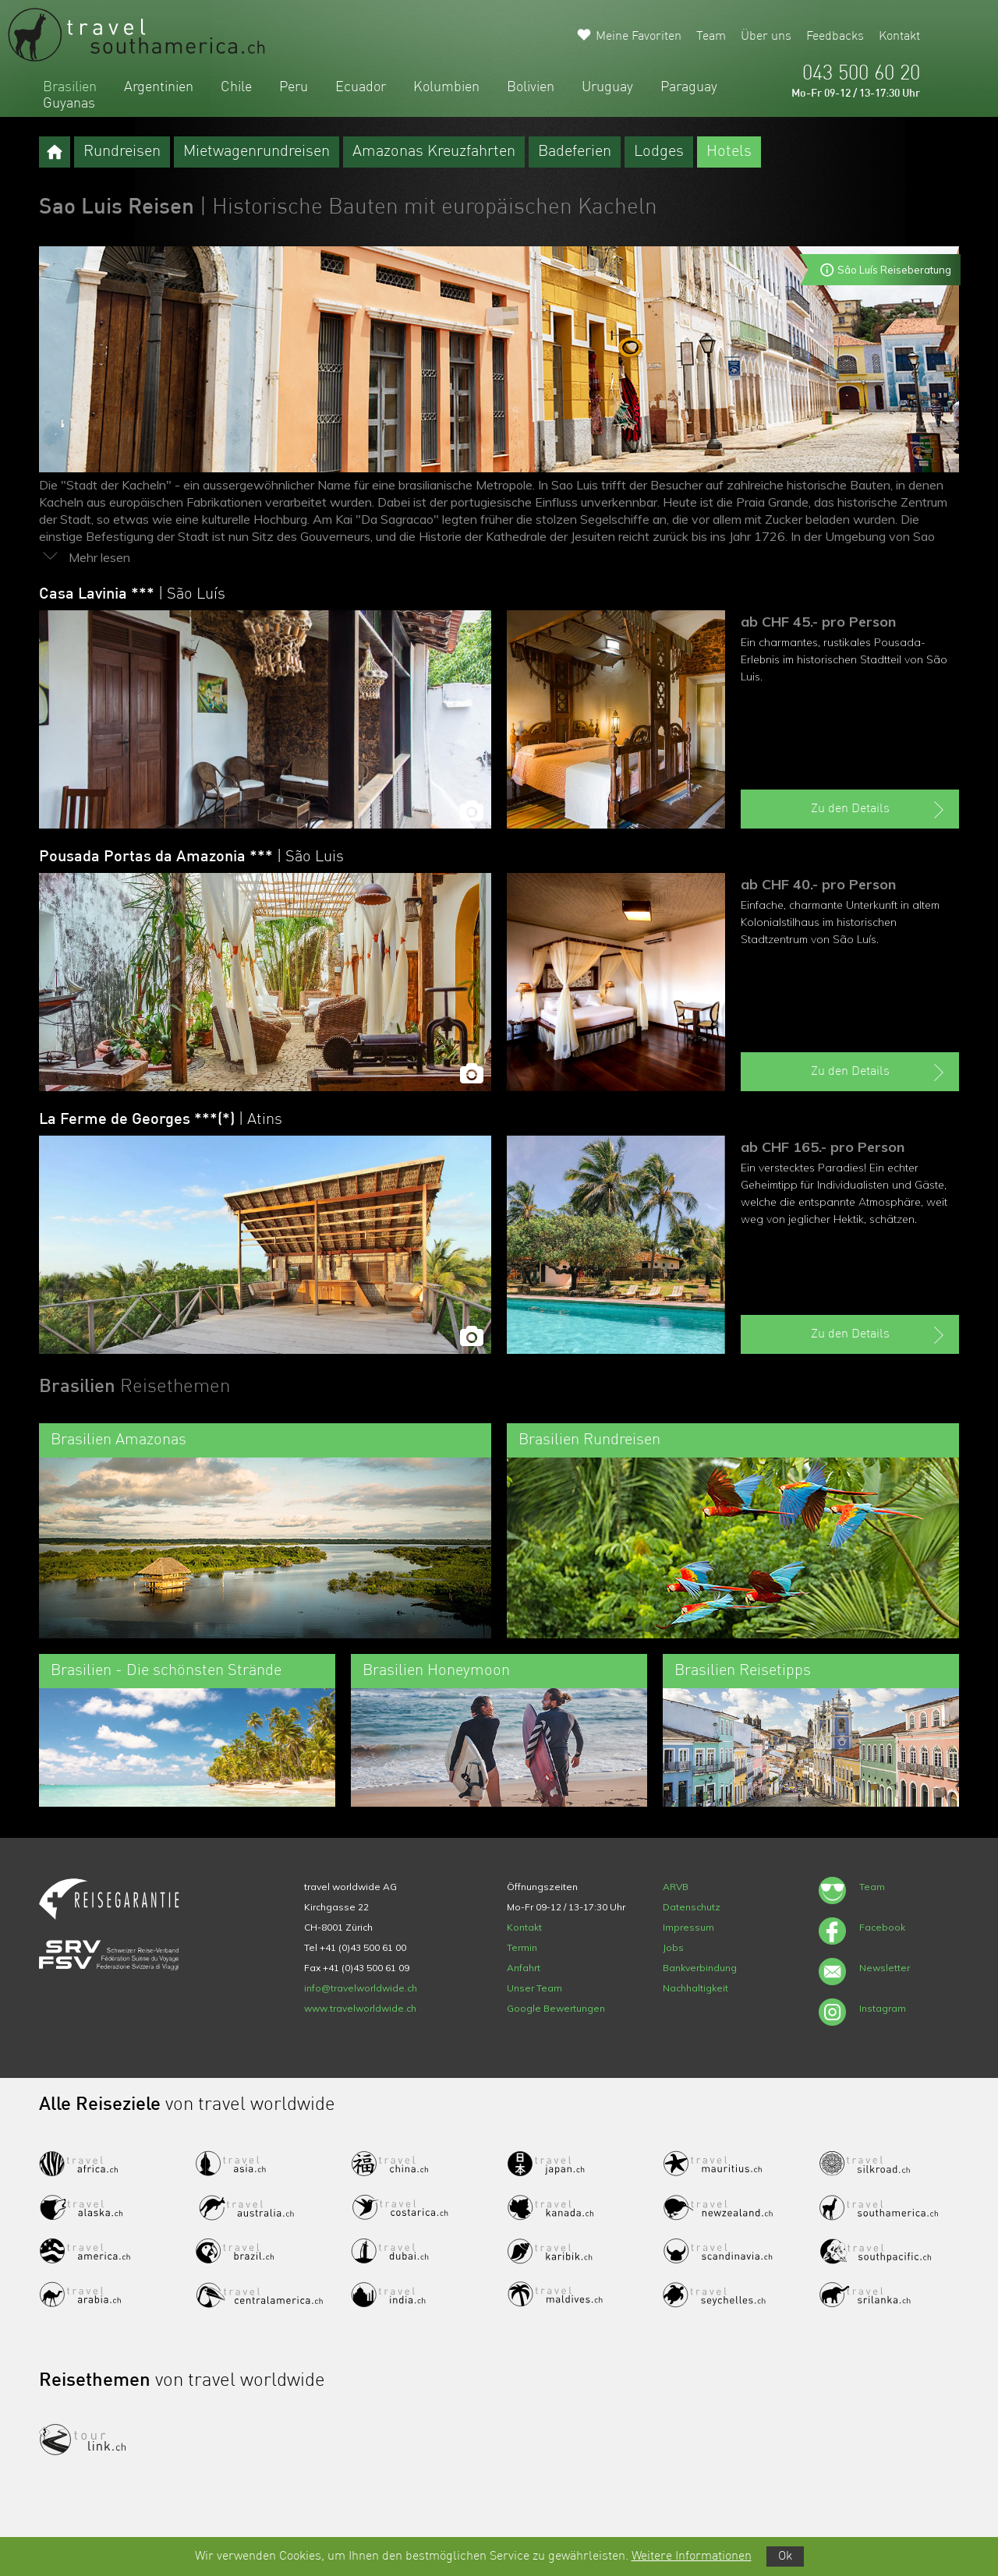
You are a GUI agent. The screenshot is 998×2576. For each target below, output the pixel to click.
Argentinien (158, 87)
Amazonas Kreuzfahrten (433, 152)
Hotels (729, 152)
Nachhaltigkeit (695, 1988)
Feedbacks (835, 36)
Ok (785, 2556)
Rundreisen (122, 152)
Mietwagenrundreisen (256, 152)
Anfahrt (523, 1968)
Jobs (673, 1947)
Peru (293, 87)
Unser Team (534, 1988)
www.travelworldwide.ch (360, 2008)
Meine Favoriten (638, 36)
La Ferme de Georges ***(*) (160, 1120)
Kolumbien (446, 87)
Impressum (688, 1927)
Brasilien (70, 87)
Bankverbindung (700, 1968)
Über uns (766, 36)
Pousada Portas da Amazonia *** (191, 857)
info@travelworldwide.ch (360, 1988)
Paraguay (688, 87)
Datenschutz (691, 1907)
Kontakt (899, 36)
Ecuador (360, 87)
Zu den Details (879, 809)
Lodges (659, 152)
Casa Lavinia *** (132, 594)
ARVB (675, 1886)
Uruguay (607, 87)
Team (711, 36)
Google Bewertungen (556, 2008)
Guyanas (69, 104)
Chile (236, 87)
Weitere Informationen (692, 2556)
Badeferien (574, 152)
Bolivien (530, 87)
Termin (522, 1947)
